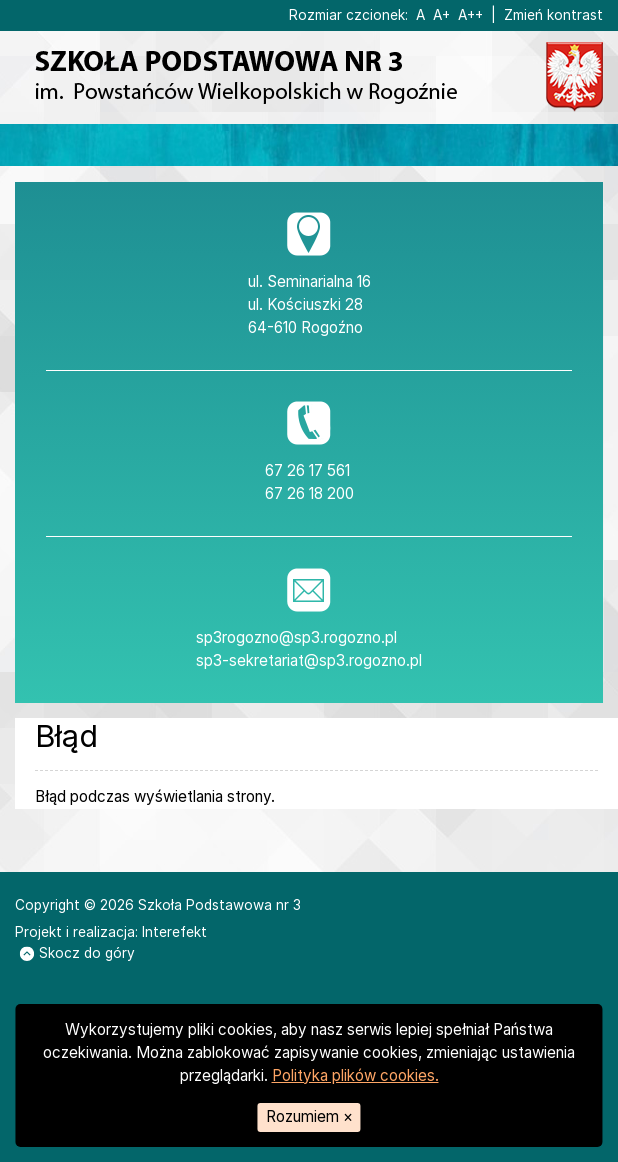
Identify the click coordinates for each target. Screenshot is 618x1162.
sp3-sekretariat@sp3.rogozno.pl (309, 660)
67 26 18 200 (309, 493)
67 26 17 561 (307, 470)
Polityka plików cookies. (355, 1075)
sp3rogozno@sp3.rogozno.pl (296, 637)
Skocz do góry (77, 953)
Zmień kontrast (553, 15)
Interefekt (174, 932)
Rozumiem (309, 1116)
